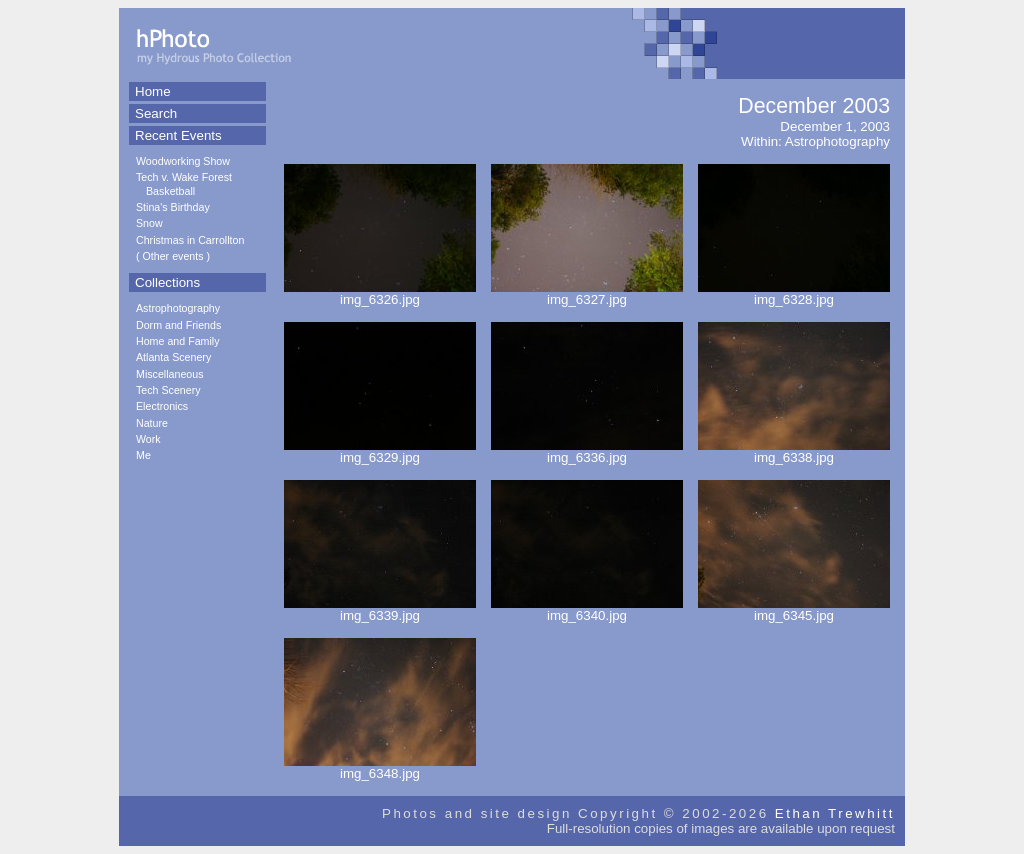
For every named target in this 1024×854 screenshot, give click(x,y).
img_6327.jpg (587, 293)
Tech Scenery (168, 390)
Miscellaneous (170, 374)
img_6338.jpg (794, 451)
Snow (149, 223)
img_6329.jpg (380, 451)
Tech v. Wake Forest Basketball (184, 183)
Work (148, 439)
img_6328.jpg (794, 293)
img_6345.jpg (794, 609)
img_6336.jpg (587, 451)
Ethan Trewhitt (835, 813)
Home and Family (178, 341)
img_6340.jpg (587, 609)
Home (153, 91)
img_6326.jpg (380, 293)
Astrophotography (178, 308)
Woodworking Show (183, 161)
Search (156, 113)
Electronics (162, 406)
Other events (173, 256)
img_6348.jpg (380, 767)
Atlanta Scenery (173, 357)
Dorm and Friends (178, 325)
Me (143, 455)
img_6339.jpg (380, 609)
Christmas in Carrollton (190, 240)
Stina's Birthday (173, 207)
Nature (152, 423)
